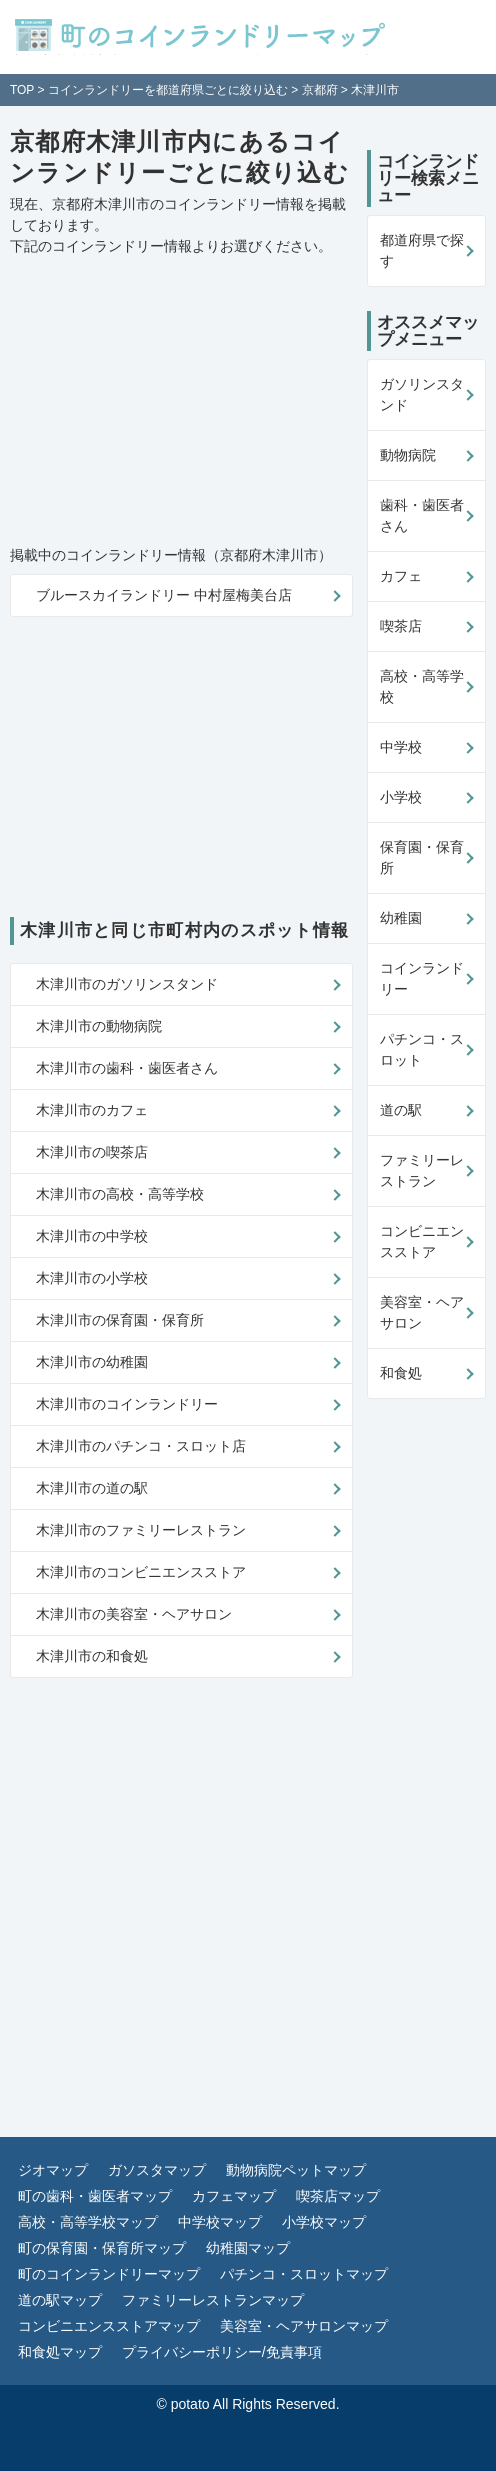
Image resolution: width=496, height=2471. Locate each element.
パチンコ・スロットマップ (304, 2274)
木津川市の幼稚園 (92, 1362)
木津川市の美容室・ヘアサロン (134, 1614)
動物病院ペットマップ (296, 2170)
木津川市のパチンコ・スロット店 (141, 1446)
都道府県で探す (422, 250)
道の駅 (401, 1110)
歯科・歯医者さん (422, 515)
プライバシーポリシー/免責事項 (222, 2352)
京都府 (320, 90)
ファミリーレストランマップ (213, 2300)
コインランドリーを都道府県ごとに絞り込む (168, 90)
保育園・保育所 (422, 857)
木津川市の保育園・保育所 (120, 1320)
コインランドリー (422, 978)
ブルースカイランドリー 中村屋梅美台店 (164, 595)
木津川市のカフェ (92, 1110)
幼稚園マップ (248, 2248)
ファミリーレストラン (422, 1170)
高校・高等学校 (422, 686)
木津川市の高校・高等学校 (120, 1194)
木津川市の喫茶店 (92, 1152)
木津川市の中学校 (92, 1236)
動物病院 (408, 455)
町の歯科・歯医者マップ (95, 2196)
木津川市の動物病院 (99, 1026)
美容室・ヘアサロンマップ (304, 2326)
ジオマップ (53, 2170)
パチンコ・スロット (422, 1049)
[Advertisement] (139, 402)
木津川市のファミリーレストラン (141, 1530)
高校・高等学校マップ (88, 2222)
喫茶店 (401, 626)
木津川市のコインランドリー (127, 1404)
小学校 (401, 797)
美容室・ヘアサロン (422, 1312)
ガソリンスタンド (422, 394)
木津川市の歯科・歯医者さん (127, 1068)
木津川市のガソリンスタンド (127, 984)
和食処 (401, 1373)
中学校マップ (220, 2222)
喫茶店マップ (338, 2196)
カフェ (401, 576)
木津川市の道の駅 (92, 1488)
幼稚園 (401, 918)
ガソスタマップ (157, 2170)
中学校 (401, 747)
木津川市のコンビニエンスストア (141, 1572)
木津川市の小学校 (92, 1278)
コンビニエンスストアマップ (109, 2326)
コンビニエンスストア (422, 1241)
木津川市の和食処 (92, 1656)
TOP (22, 90)
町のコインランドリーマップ (109, 2274)
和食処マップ (60, 2352)
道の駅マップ (60, 2300)
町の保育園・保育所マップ (102, 2248)
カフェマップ (234, 2196)
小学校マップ (324, 2222)
